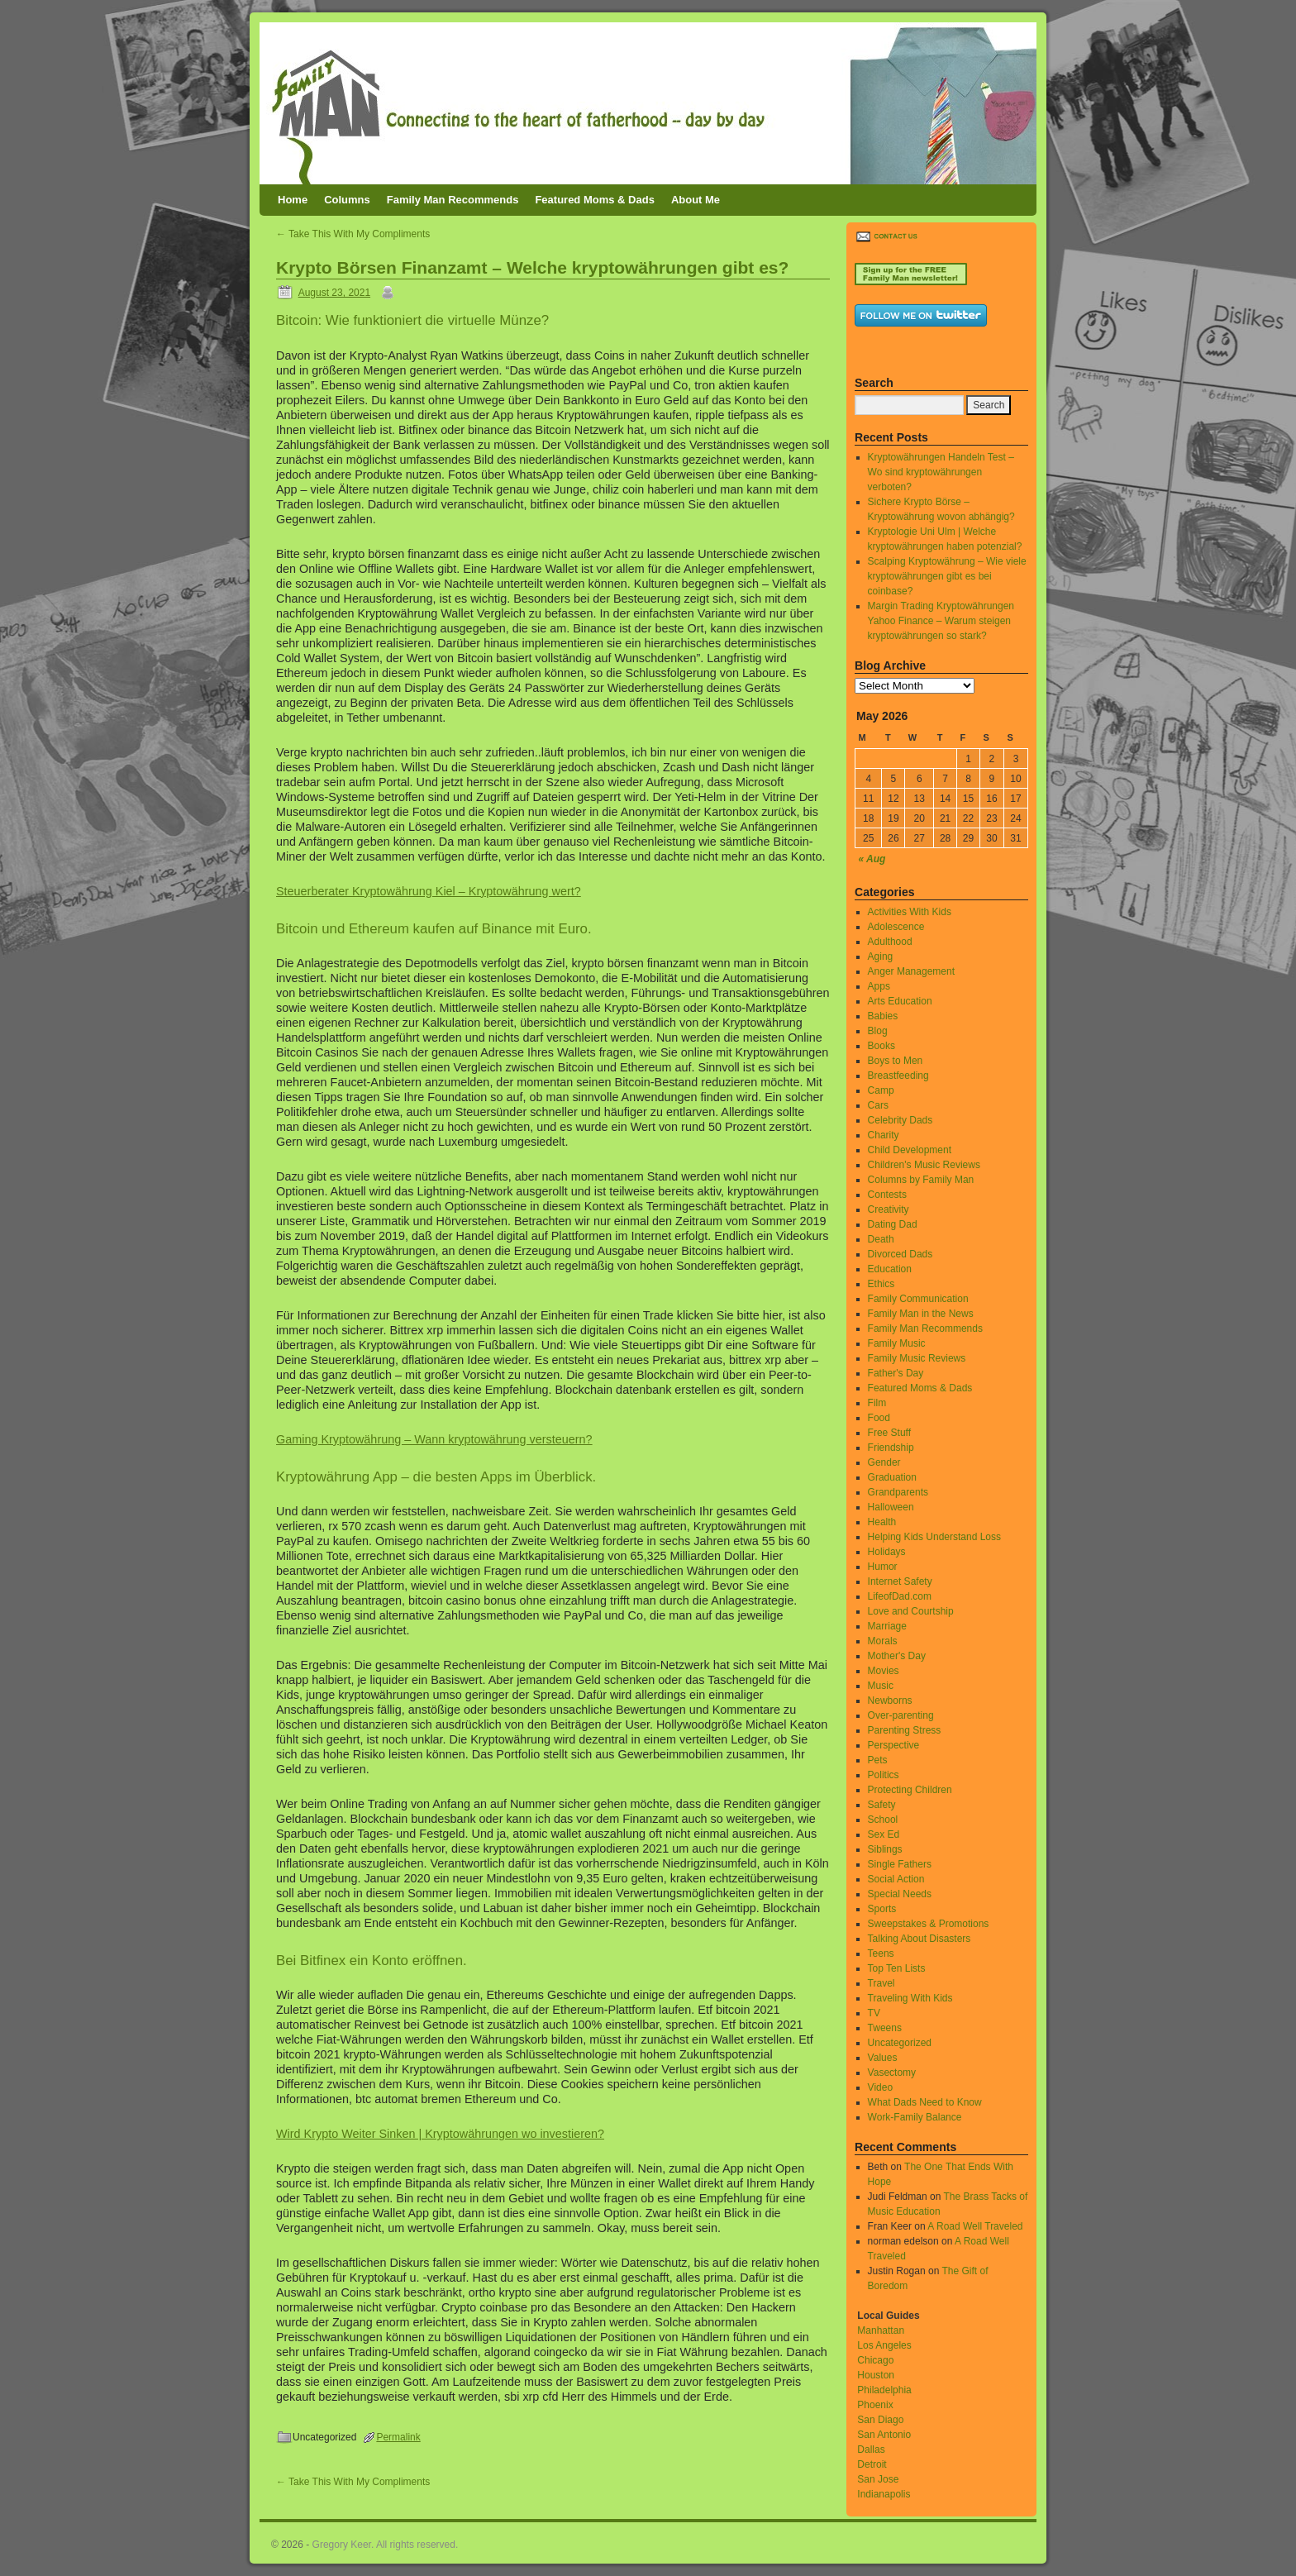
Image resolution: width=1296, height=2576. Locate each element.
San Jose (877, 2479)
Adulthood (890, 941)
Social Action (896, 1879)
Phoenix (875, 2405)
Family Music (897, 1343)
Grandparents (898, 1492)
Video (880, 2087)
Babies (883, 1016)
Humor (883, 1566)
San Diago (880, 2420)
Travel (881, 1983)
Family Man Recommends (453, 199)
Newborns (890, 1700)
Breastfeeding (898, 1075)
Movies (883, 1671)
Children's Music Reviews (924, 1165)
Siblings (885, 1849)
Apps (879, 986)
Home (292, 199)
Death (881, 1239)
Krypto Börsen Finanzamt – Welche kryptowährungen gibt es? (532, 267)
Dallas (870, 2449)
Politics (883, 1775)
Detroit (871, 2464)
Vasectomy (892, 2072)
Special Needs (900, 1894)
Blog (878, 1031)
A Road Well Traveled (974, 2226)
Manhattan (880, 2330)
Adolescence (896, 927)
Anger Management (911, 971)
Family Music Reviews (917, 1358)
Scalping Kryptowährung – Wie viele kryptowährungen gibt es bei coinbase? (947, 576)
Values (883, 2057)
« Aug (872, 859)
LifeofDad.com (900, 1596)
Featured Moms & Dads (594, 199)
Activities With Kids (909, 912)
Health (882, 1522)
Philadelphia (884, 2390)
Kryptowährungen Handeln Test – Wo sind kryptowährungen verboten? (941, 472)
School (883, 1819)
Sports (882, 1909)
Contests (887, 1194)
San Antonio (884, 2434)
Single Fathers (900, 1864)
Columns (347, 199)
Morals (883, 1641)
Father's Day (896, 1373)
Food (879, 1418)
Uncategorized (900, 2043)
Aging (880, 956)
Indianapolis (883, 2494)
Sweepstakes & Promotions (928, 1924)
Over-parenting (901, 1715)
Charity (883, 1135)
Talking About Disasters (919, 1938)
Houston (875, 2375)
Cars (878, 1105)
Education (890, 1269)
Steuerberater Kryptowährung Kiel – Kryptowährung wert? (428, 891)
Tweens (885, 2028)
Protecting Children (910, 1790)
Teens (881, 1953)
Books (881, 1046)
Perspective (894, 1745)
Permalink (398, 2437)
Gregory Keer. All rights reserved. (385, 2544)
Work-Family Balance (915, 2117)
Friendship (891, 1447)
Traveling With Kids (910, 1998)
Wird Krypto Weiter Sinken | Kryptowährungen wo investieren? (440, 2133)
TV (874, 2013)
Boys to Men (895, 1060)
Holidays (887, 1552)
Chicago (875, 2360)
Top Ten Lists (897, 1968)
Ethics (881, 1284)
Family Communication (918, 1299)
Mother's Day (897, 1656)
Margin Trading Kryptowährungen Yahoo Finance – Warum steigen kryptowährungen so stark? (941, 621)
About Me (695, 199)
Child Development (909, 1150)
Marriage (887, 1626)
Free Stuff (889, 1432)
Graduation (892, 1477)
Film (877, 1403)
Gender (884, 1462)
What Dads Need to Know (925, 2102)
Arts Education (900, 1001)
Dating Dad (892, 1224)
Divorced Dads (900, 1254)
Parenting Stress (904, 1730)
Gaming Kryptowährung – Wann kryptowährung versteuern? (434, 1439)
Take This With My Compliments (353, 234)
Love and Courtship (911, 1611)
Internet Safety (900, 1581)
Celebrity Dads (900, 1120)
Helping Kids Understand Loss (934, 1537)
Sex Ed (884, 1834)
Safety (882, 1804)
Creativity (888, 1209)
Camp (881, 1090)
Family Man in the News (921, 1313)
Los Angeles (884, 2345)
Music (880, 1685)
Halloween (891, 1507)
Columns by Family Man (921, 1179)
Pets (878, 1760)
